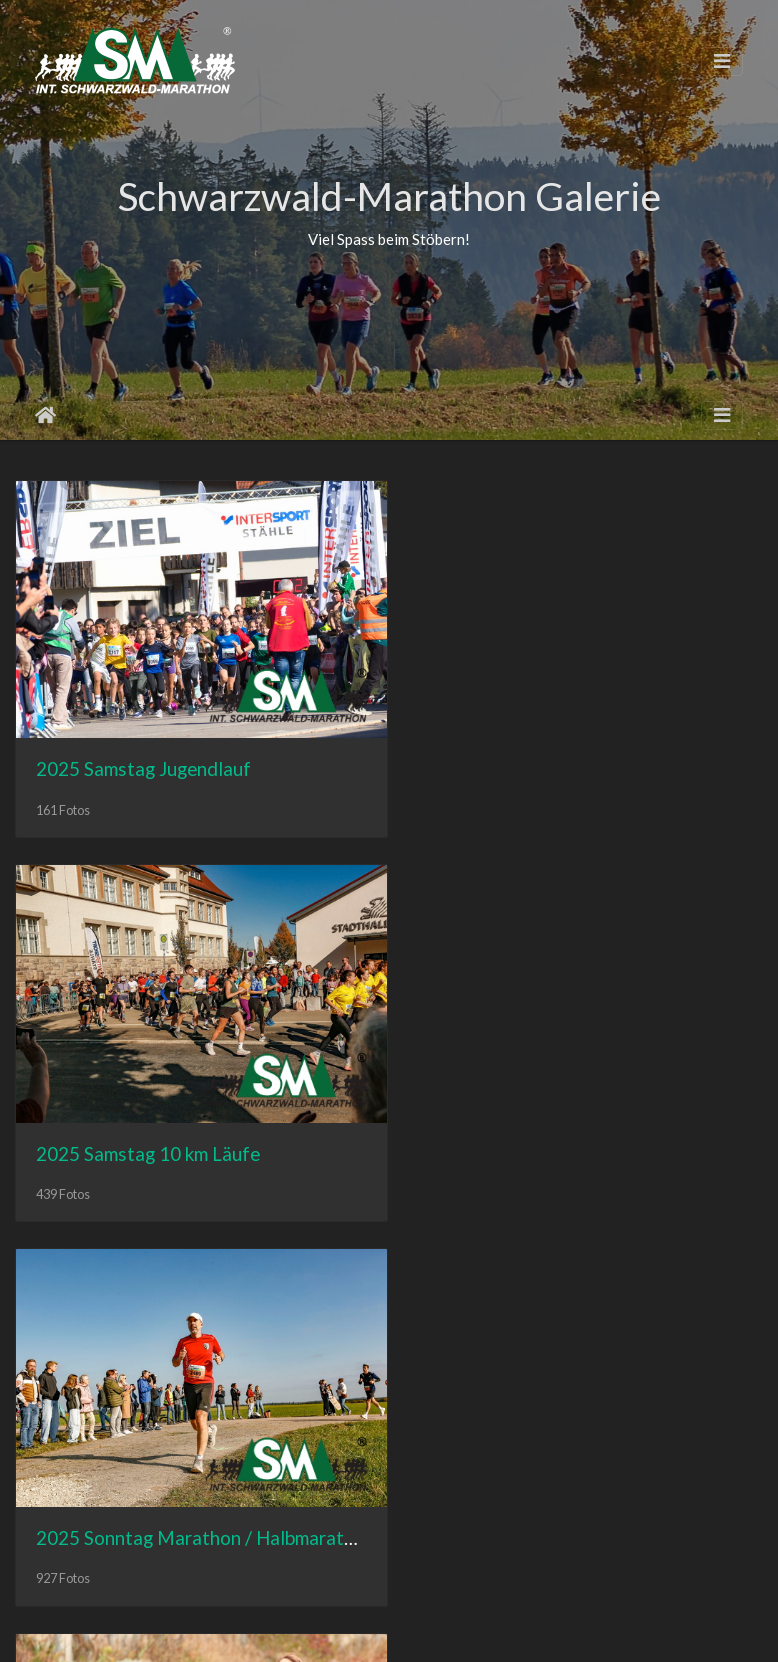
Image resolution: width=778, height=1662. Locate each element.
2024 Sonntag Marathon (527, 1507)
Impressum (382, 1628)
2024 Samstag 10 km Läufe (148, 1507)
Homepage (298, 1628)
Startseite (45, 415)
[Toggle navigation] (722, 61)
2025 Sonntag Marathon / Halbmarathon (205, 1133)
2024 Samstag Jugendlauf (532, 1133)
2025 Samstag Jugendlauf (143, 758)
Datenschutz (473, 1628)
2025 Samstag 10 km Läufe (537, 758)
